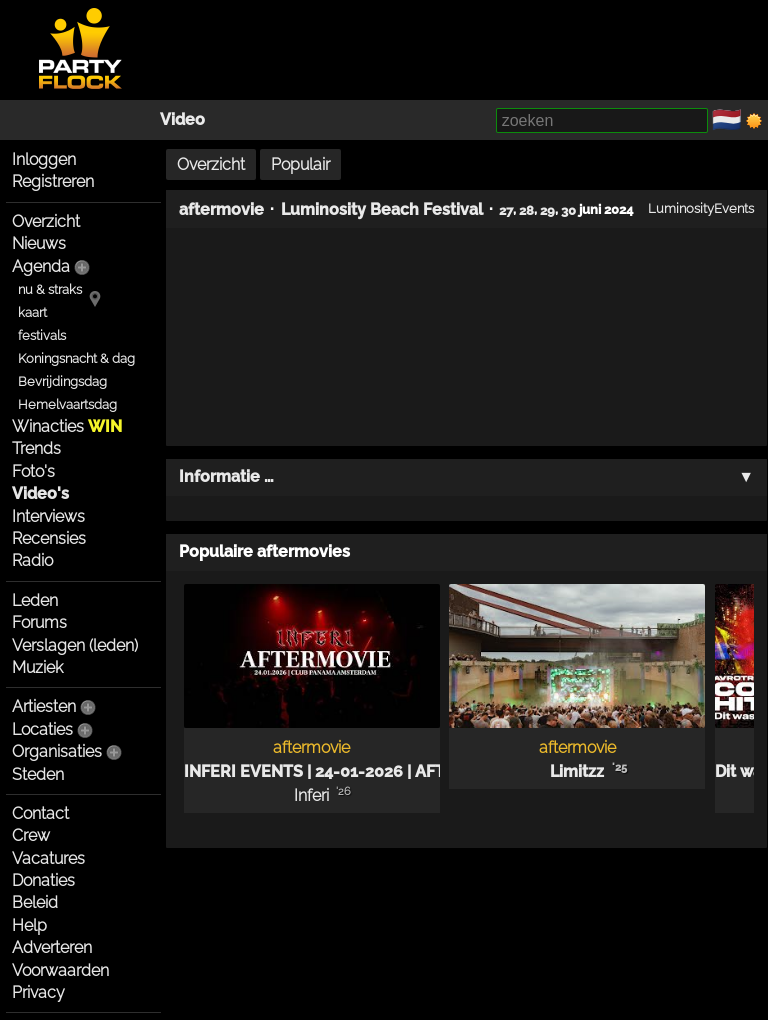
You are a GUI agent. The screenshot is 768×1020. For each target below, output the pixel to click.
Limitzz (577, 771)
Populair (300, 164)
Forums (39, 622)
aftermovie (221, 209)
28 (526, 209)
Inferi (311, 795)
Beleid (35, 902)
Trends (36, 448)
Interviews (48, 516)
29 (547, 209)
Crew (31, 835)
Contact (40, 813)
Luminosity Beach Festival (382, 209)
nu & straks (50, 289)
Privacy (38, 992)
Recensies (49, 538)
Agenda (41, 266)
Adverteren (52, 947)
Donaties (43, 880)
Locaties (42, 729)
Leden (35, 600)
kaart (32, 312)
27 (506, 209)
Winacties (67, 426)
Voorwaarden (60, 970)
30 (568, 209)
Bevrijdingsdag (62, 381)
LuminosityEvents (701, 208)
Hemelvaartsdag (67, 404)
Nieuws (39, 243)
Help (29, 925)
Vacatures (48, 858)
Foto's (33, 471)
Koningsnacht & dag (76, 358)
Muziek (37, 667)
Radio (32, 560)
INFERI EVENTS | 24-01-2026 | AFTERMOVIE (351, 771)
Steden (38, 774)
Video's (40, 493)
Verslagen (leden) (75, 645)
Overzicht (46, 221)
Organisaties (57, 751)
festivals (42, 335)
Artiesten (44, 706)
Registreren (53, 181)
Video (182, 119)
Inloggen (44, 159)
